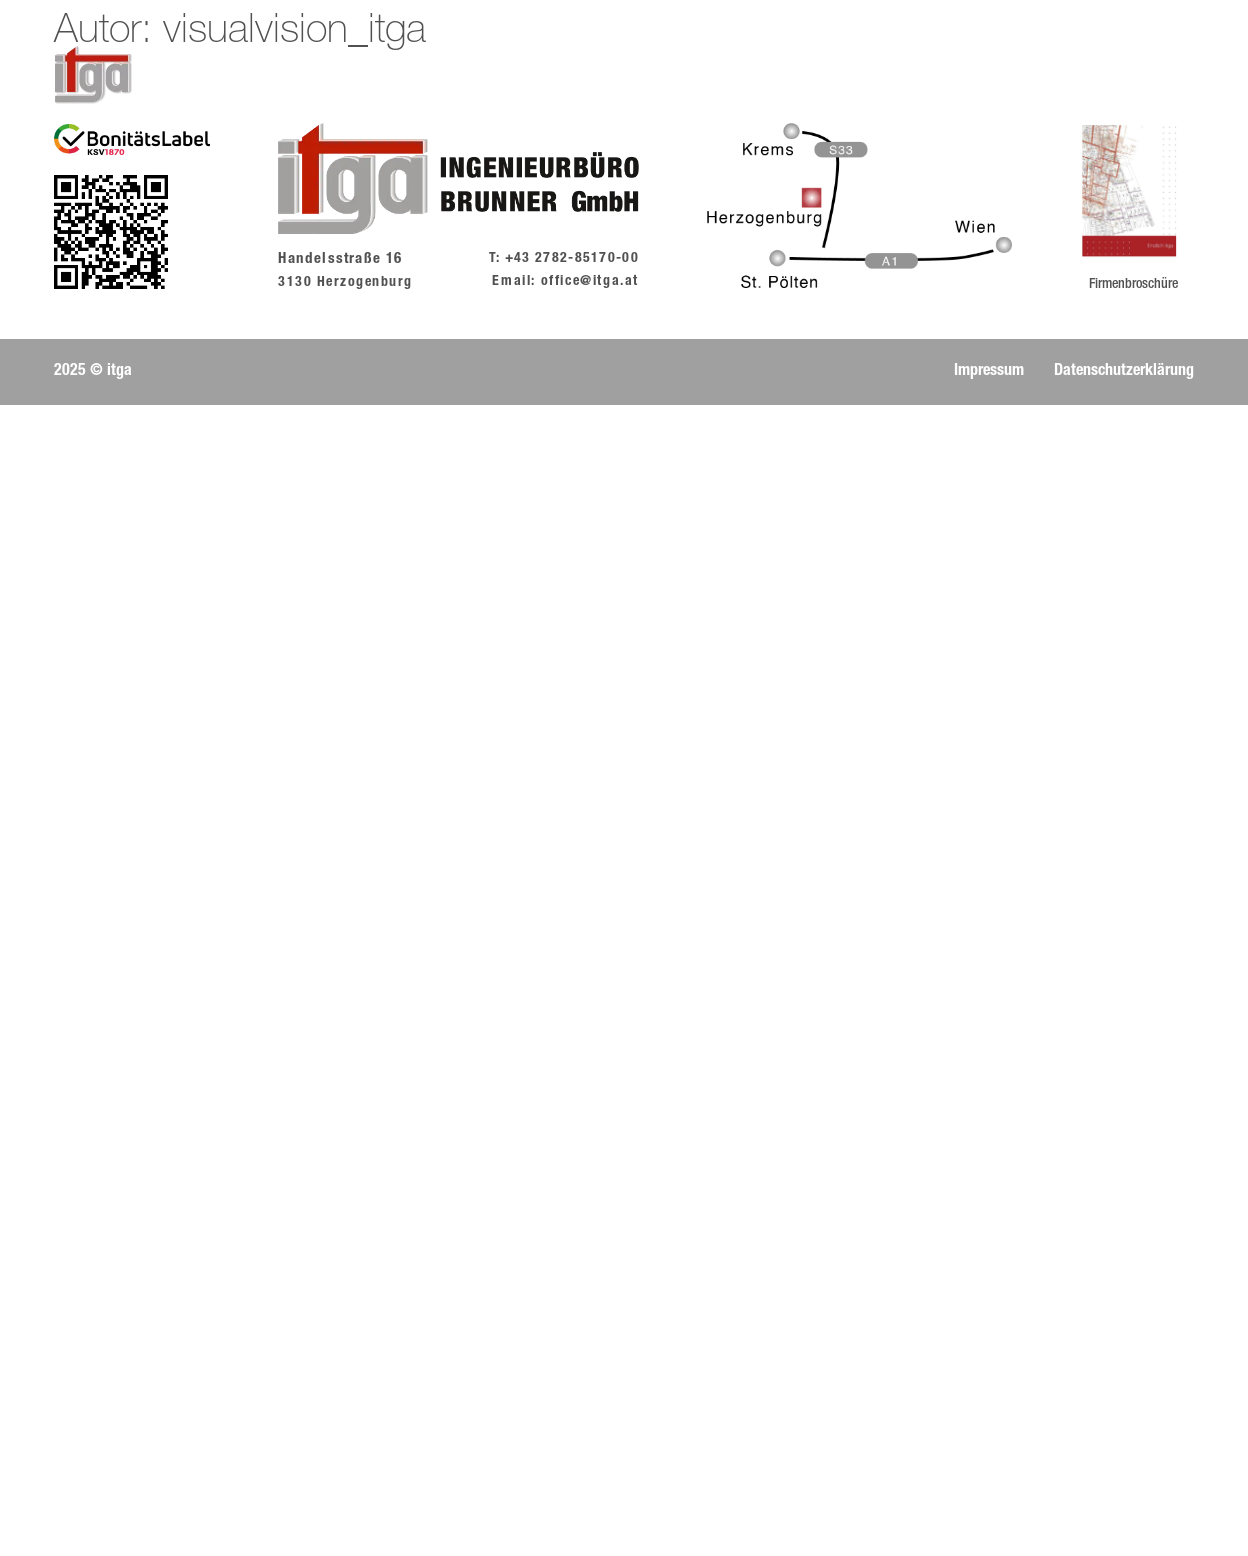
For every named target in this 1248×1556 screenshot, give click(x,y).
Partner (982, 75)
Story (507, 75)
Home (315, 75)
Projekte (880, 75)
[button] (93, 372)
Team (585, 75)
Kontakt (1079, 75)
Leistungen (763, 75)
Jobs (661, 75)
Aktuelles (412, 75)
